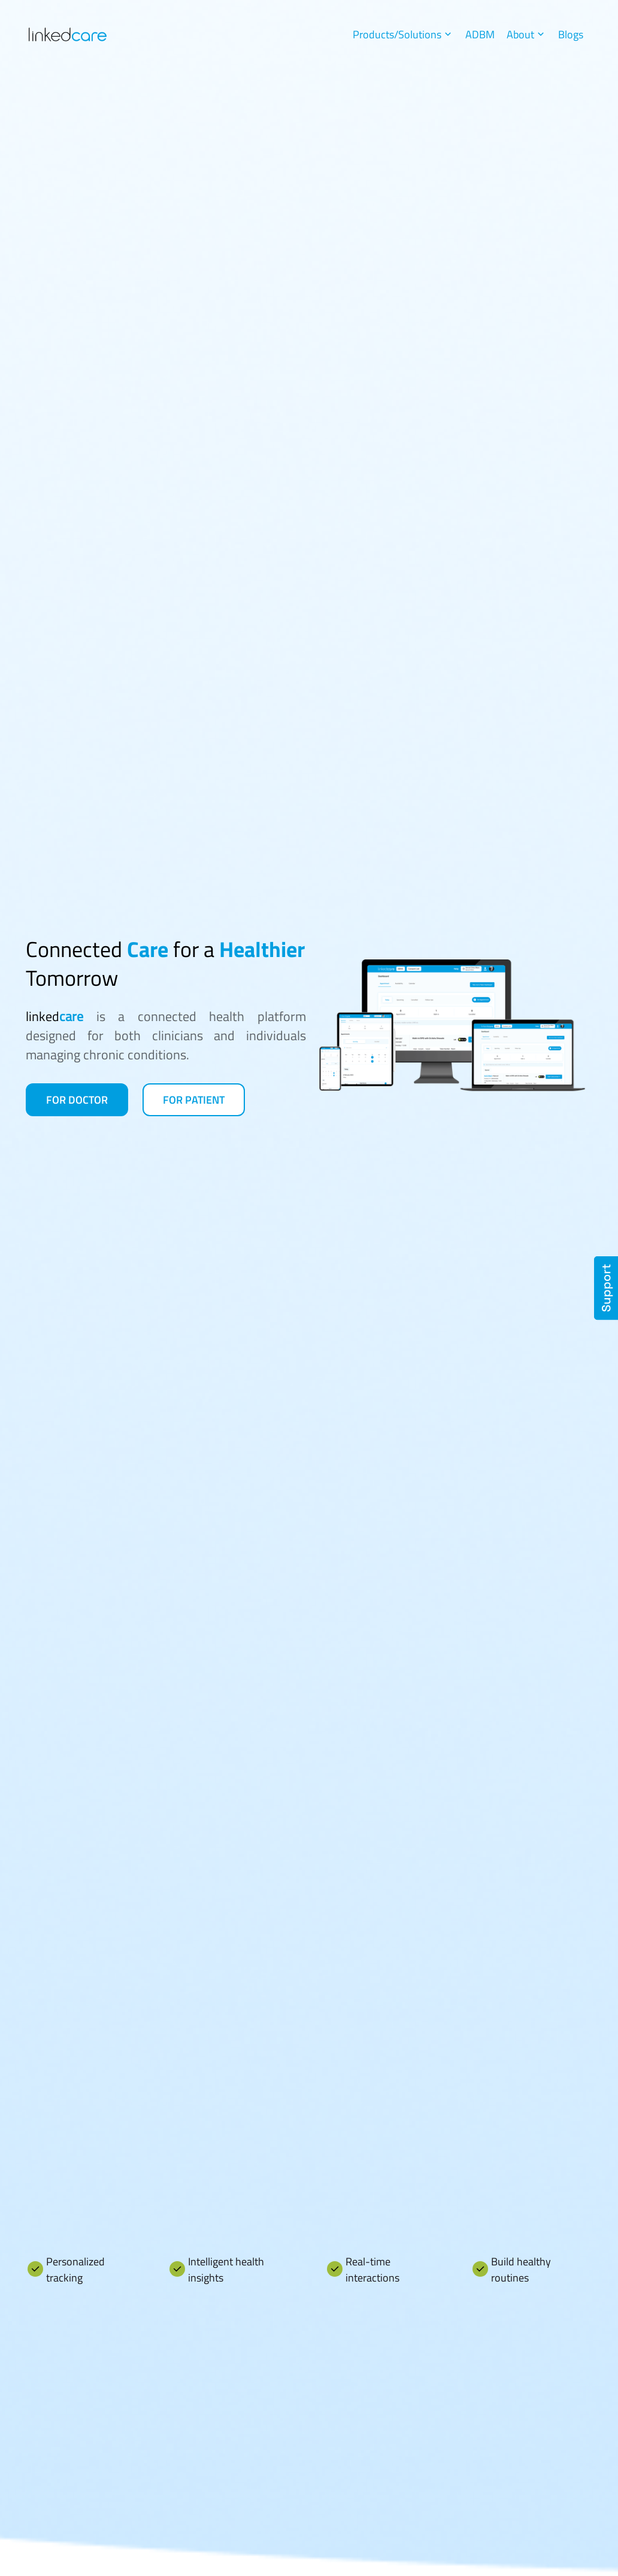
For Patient (194, 1100)
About (526, 34)
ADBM (480, 34)
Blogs (570, 34)
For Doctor (77, 1100)
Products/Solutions (403, 34)
